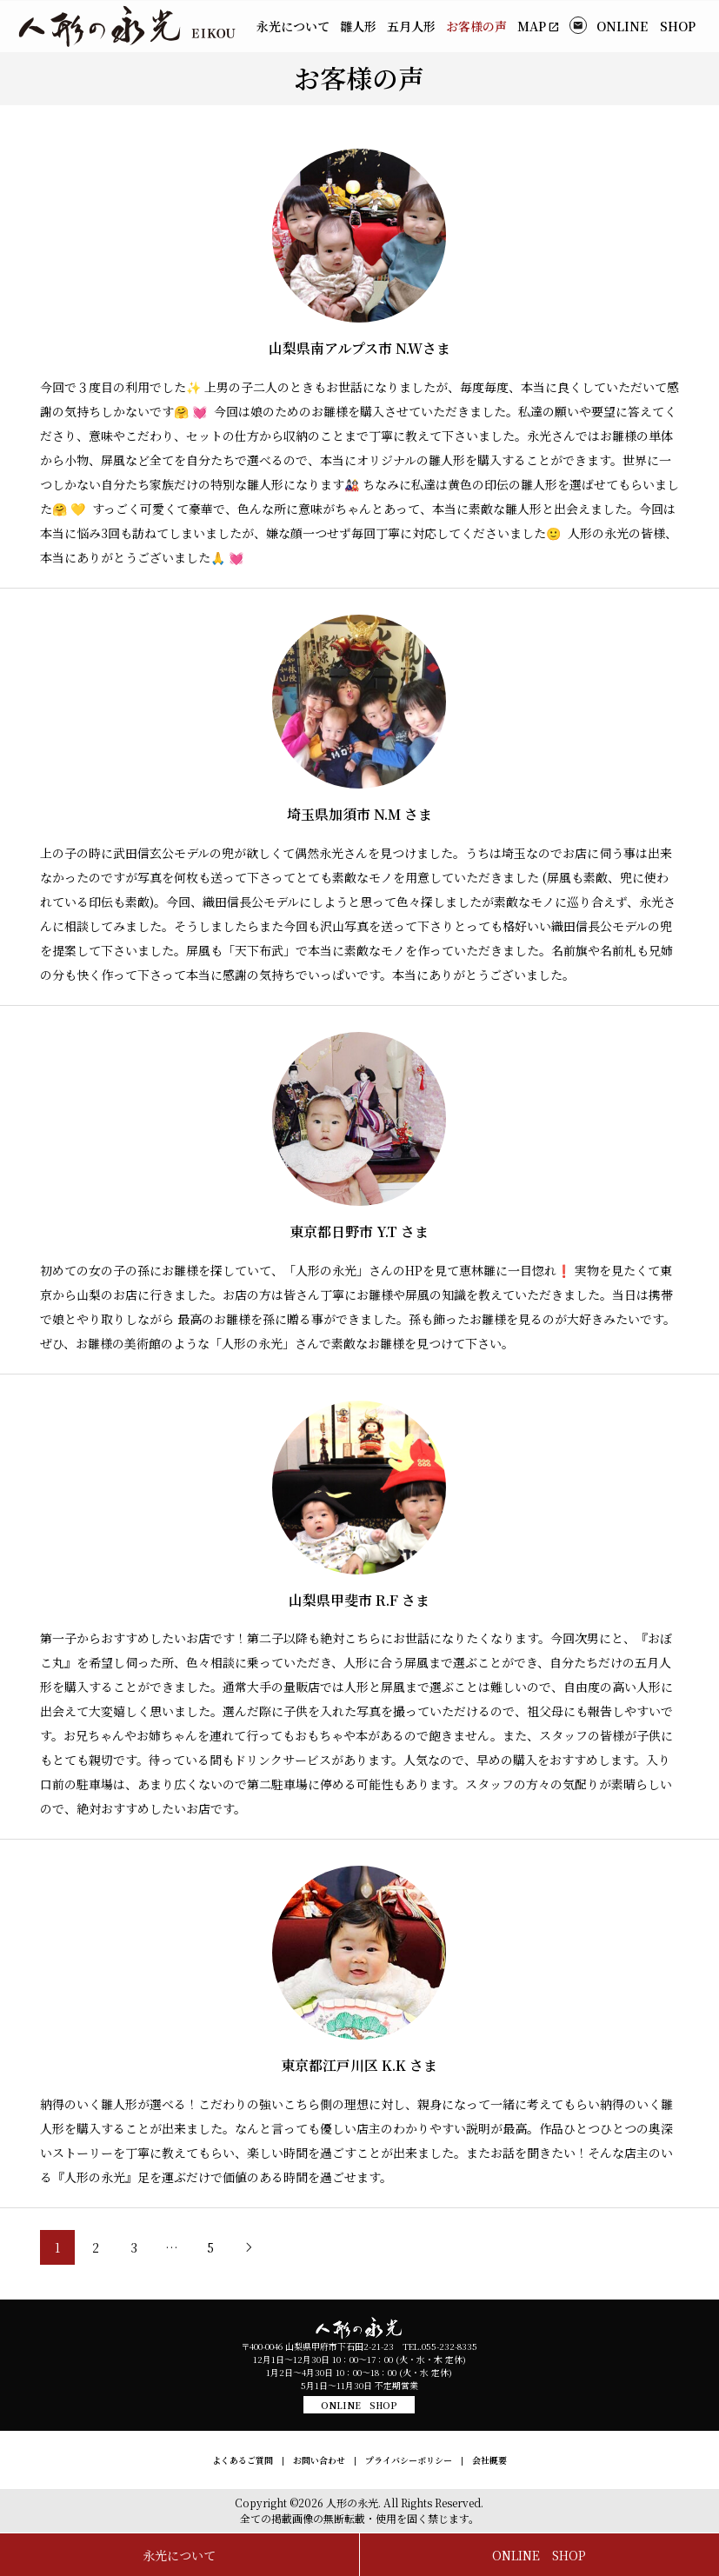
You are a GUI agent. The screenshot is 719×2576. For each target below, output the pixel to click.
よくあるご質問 (242, 2459)
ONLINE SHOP (359, 2405)
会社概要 (489, 2459)
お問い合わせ (319, 2459)
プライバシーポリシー (408, 2459)
